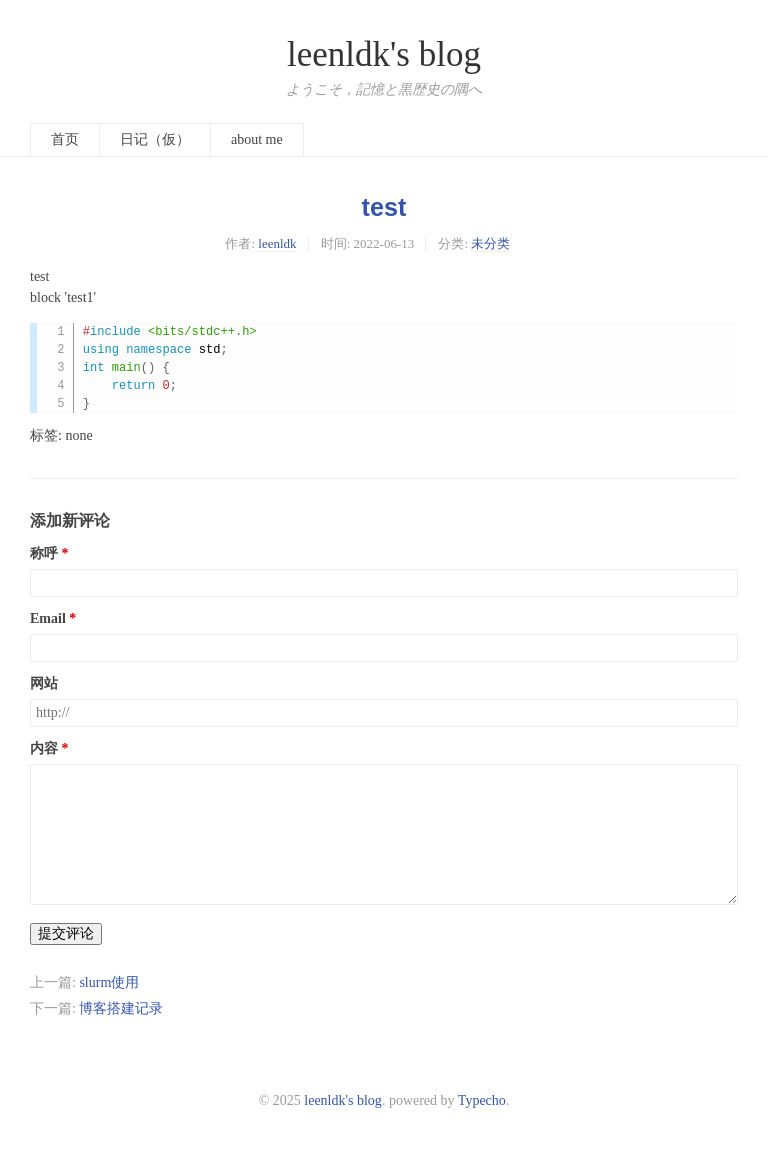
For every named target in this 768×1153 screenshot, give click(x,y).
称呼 (44, 553)
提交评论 (66, 933)
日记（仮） (155, 139)
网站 (44, 683)
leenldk (277, 243)
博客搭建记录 (121, 1008)
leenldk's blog (384, 54)
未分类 (490, 243)
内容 (44, 748)
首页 (65, 139)
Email (48, 618)
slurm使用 (109, 982)
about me (257, 139)
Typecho (482, 1100)
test (384, 207)
